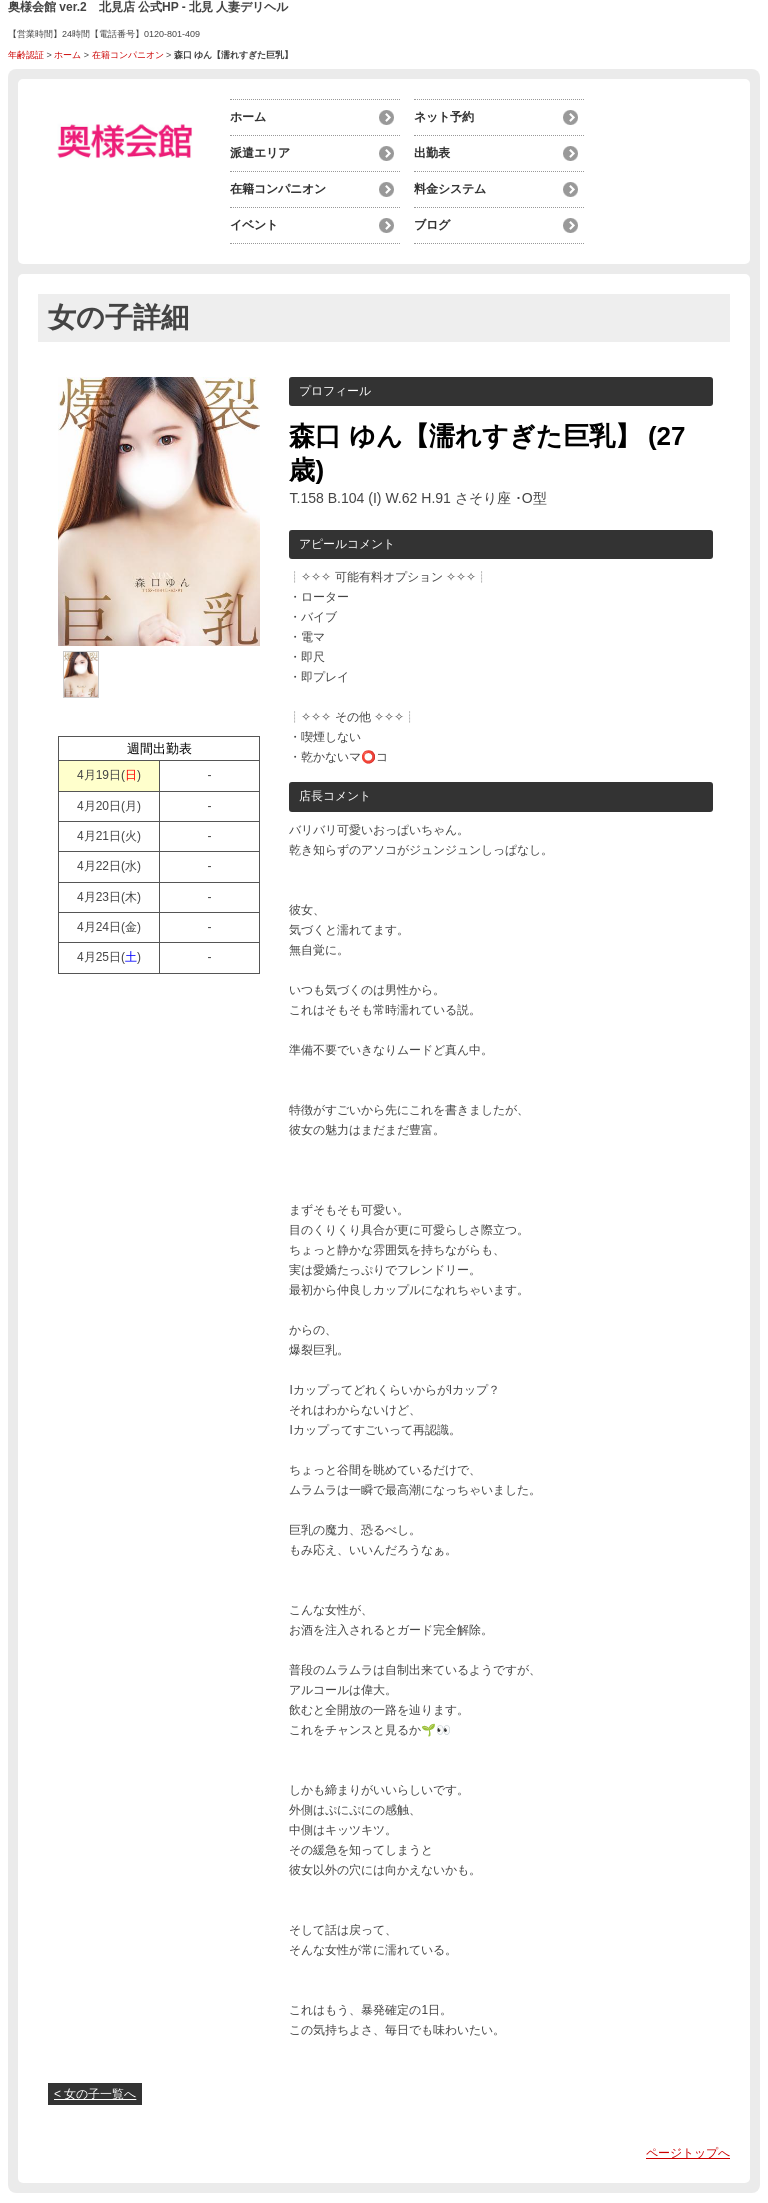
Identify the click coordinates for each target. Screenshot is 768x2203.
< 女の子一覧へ (95, 2094)
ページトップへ (688, 2153)
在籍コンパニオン (128, 55)
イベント (254, 225)
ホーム (67, 55)
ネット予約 (444, 117)
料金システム (450, 189)
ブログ (432, 225)
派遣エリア (260, 153)
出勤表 (432, 153)
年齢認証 (26, 55)
